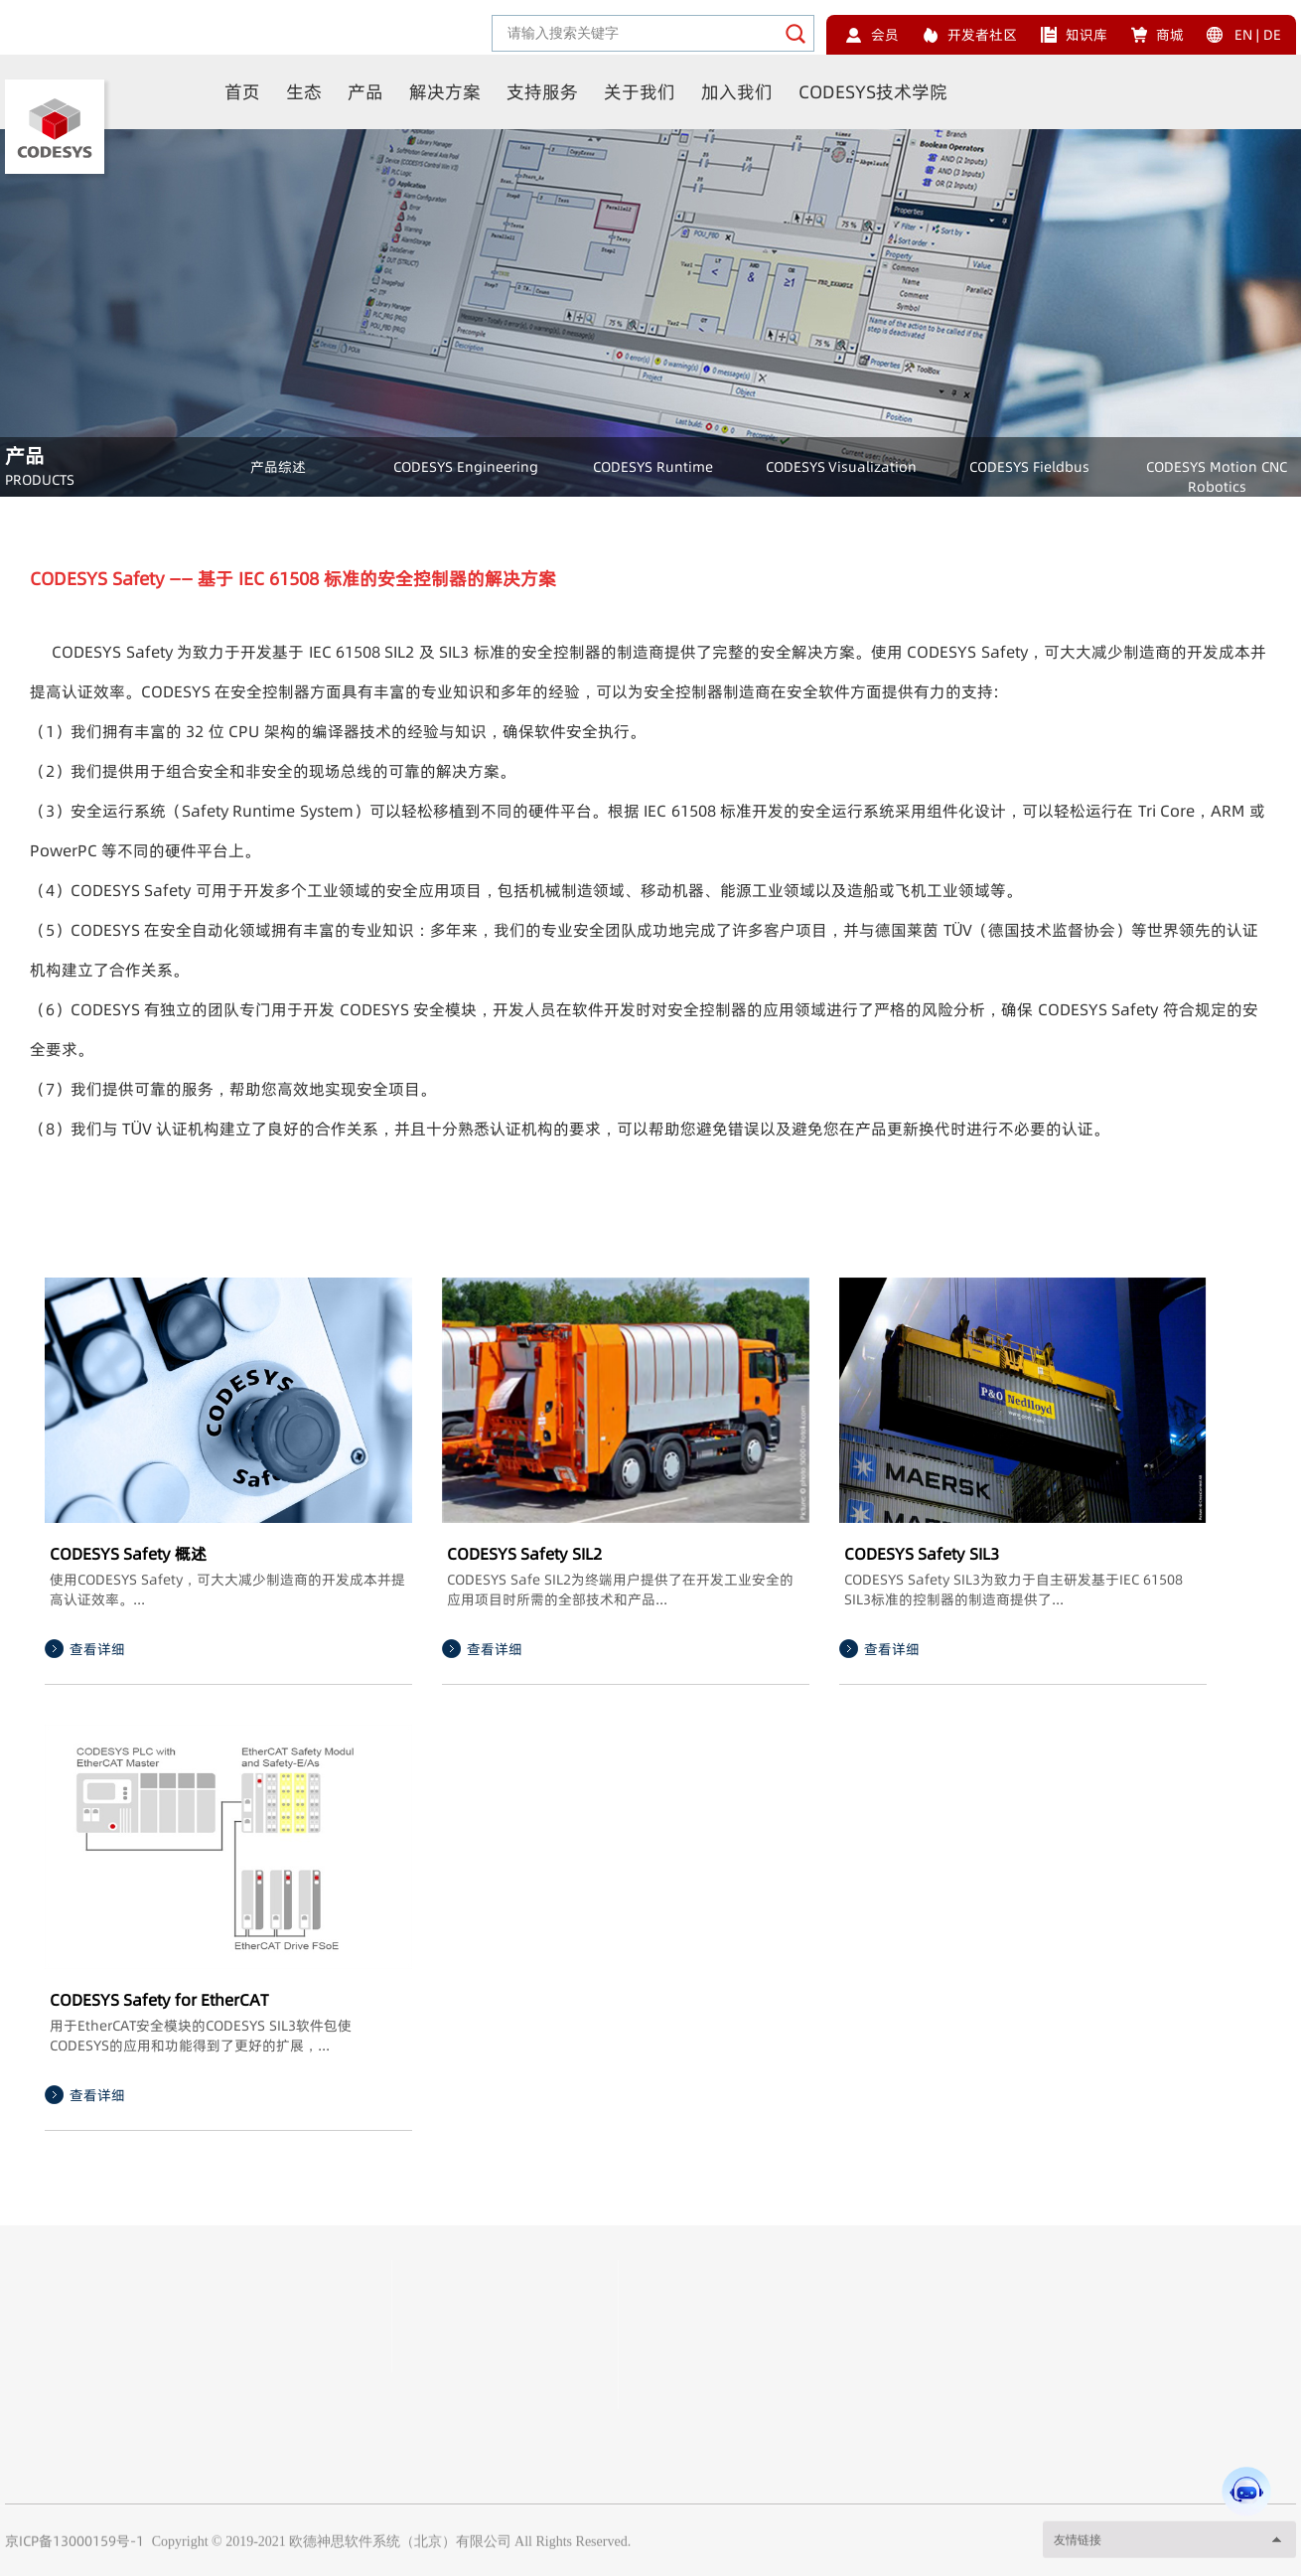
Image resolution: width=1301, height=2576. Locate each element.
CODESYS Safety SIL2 (524, 1554)
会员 (885, 35)
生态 (304, 91)
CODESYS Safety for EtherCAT (159, 2000)
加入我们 (737, 91)
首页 (242, 91)
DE (1272, 35)
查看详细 (97, 1649)
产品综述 (278, 467)
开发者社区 (982, 35)
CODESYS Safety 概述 (128, 1554)
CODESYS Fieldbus (1029, 467)
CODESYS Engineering (465, 467)
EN (1243, 35)
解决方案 (445, 91)
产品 (365, 91)
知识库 (1086, 35)
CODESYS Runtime (653, 467)
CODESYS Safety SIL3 (921, 1554)
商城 (1170, 35)
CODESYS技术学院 (872, 91)
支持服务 (542, 91)
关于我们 (639, 91)
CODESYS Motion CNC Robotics (1216, 477)
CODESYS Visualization (842, 467)
